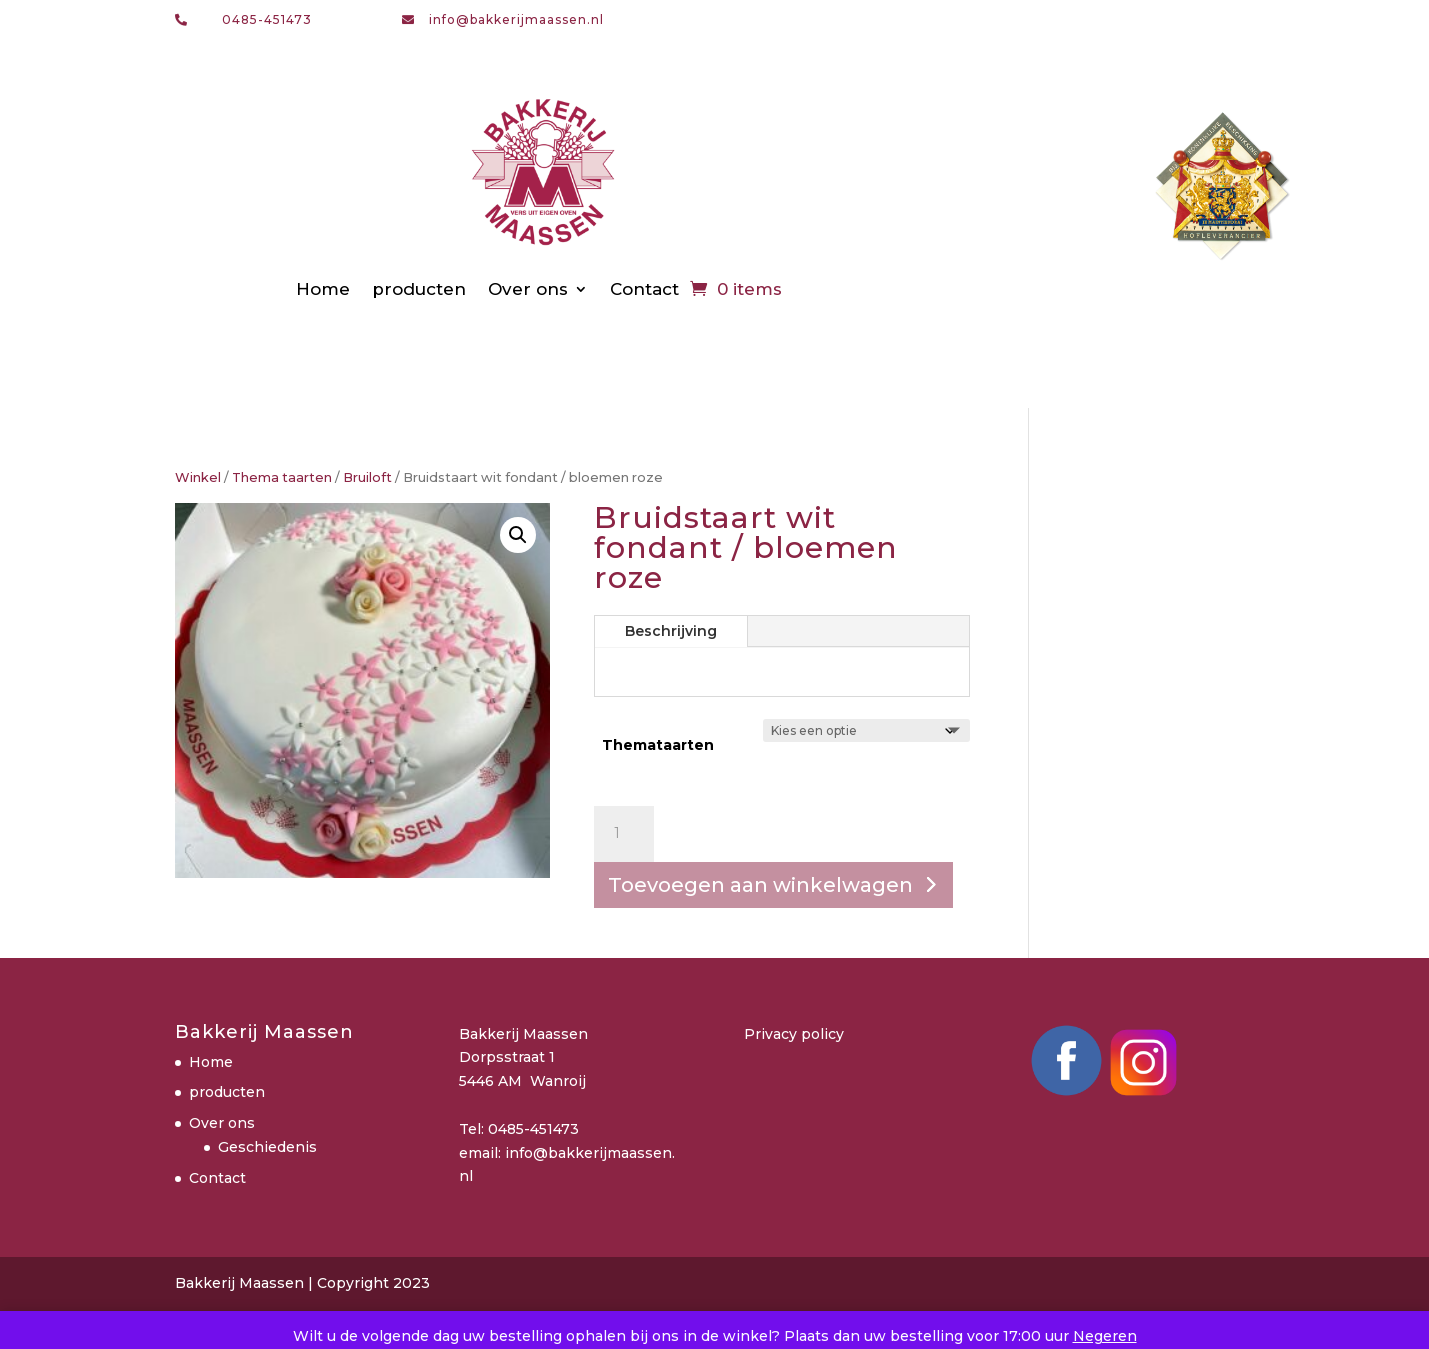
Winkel (198, 477)
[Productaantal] (624, 834)
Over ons (528, 289)
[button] (518, 535)
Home (323, 289)
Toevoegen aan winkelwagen (760, 885)
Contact (644, 289)
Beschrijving (671, 631)
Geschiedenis (267, 1147)
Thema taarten (282, 477)
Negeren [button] (1105, 1336)
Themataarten (658, 745)
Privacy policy (794, 1034)
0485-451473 (267, 19)
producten (419, 289)
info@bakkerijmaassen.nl (516, 19)
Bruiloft (367, 477)
